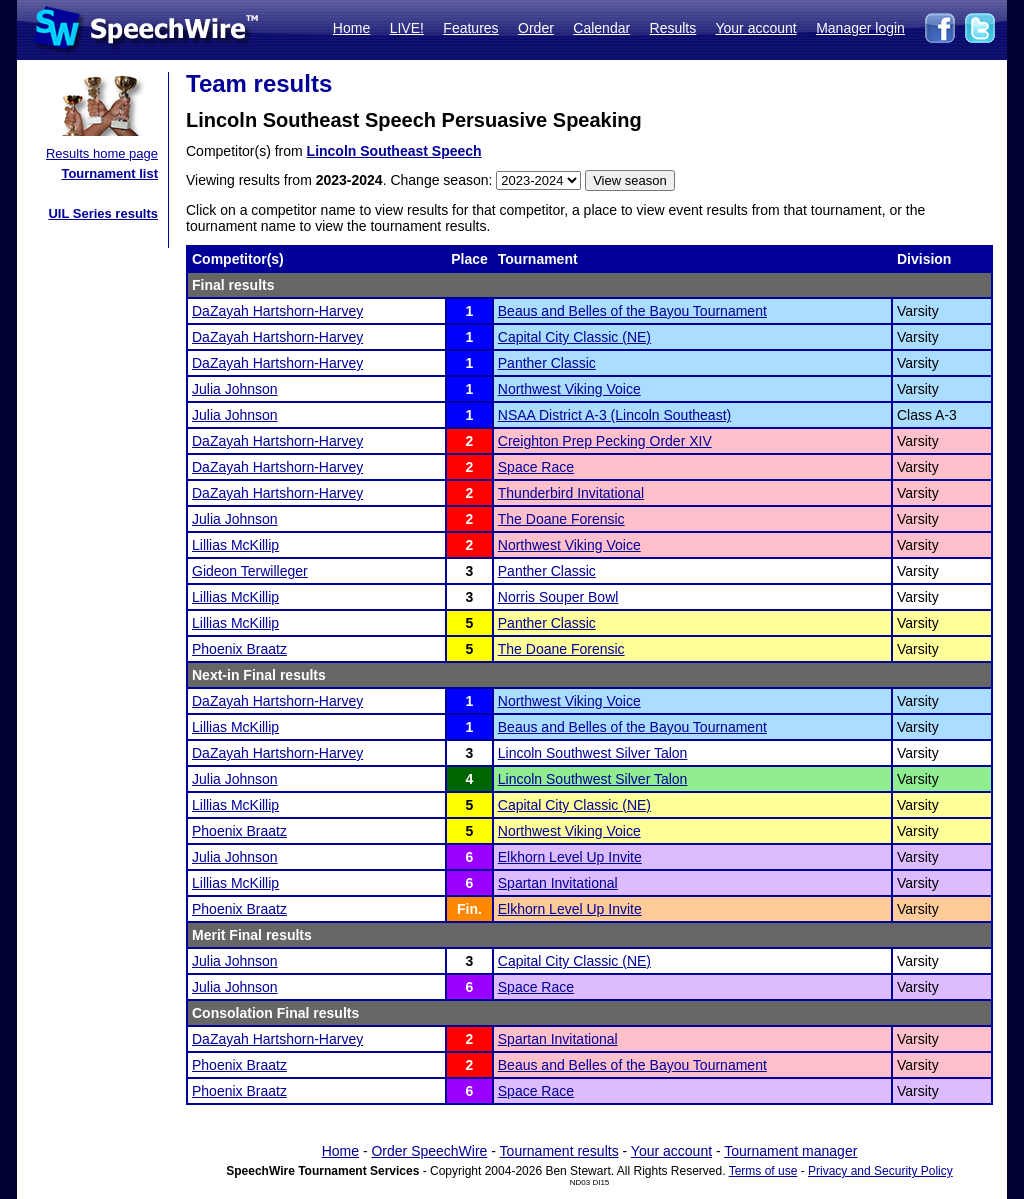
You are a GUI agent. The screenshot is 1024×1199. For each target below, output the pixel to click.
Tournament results (559, 1151)
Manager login (860, 28)
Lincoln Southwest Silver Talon (593, 753)
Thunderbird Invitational (571, 493)
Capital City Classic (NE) (574, 337)
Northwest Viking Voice (569, 389)
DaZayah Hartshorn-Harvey (277, 311)
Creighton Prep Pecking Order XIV (605, 441)
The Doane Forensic (561, 519)
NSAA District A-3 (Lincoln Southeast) (614, 415)
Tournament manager (790, 1151)
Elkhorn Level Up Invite (570, 857)
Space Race (536, 467)
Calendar (601, 28)
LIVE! (407, 28)
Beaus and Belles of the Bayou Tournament (632, 311)
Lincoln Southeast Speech (394, 151)
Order (536, 28)
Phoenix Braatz (239, 649)
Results (673, 28)
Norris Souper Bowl (558, 597)
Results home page (102, 153)
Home (351, 28)
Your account (755, 28)
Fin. (469, 909)
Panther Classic (547, 363)
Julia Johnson (235, 389)
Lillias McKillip (235, 545)
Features (470, 28)
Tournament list (109, 173)
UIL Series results (103, 213)
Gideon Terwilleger (250, 571)
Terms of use (763, 1171)
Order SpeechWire (429, 1151)
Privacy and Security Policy (880, 1171)
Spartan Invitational (558, 883)
